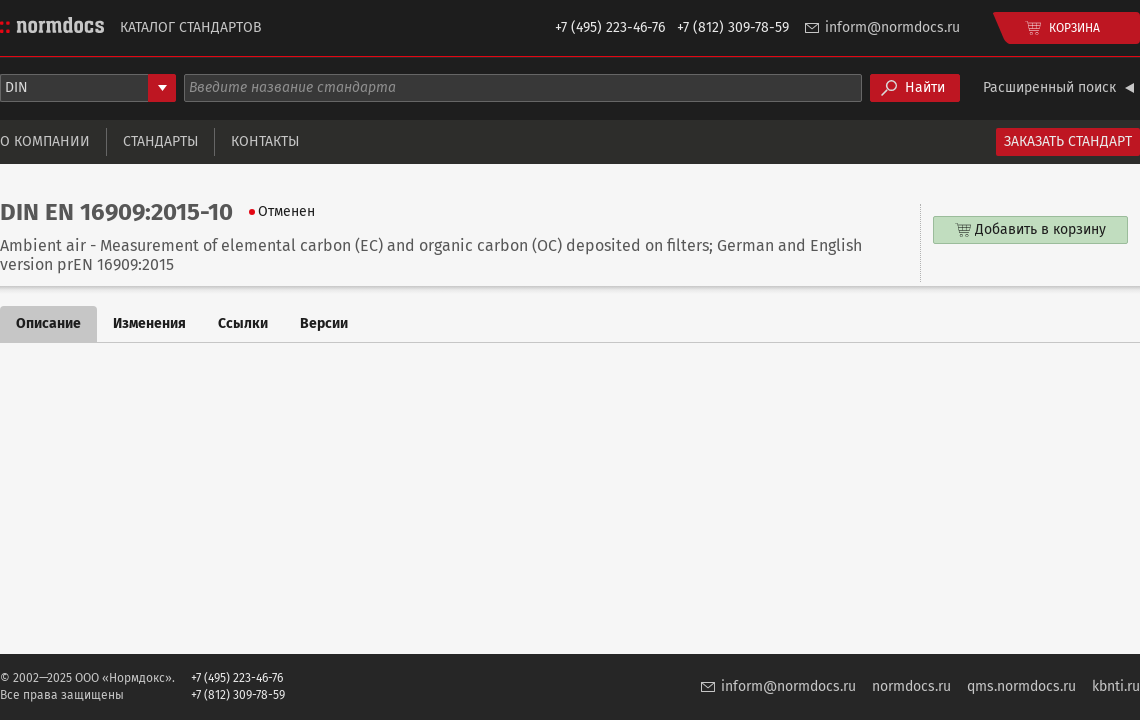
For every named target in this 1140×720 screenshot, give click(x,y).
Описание (48, 323)
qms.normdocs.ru (1021, 686)
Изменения (149, 323)
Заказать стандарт (1068, 141)
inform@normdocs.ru (892, 27)
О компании (45, 141)
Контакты (265, 141)
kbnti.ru (1116, 686)
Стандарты (160, 141)
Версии (324, 323)
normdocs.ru (911, 686)
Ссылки (243, 323)
